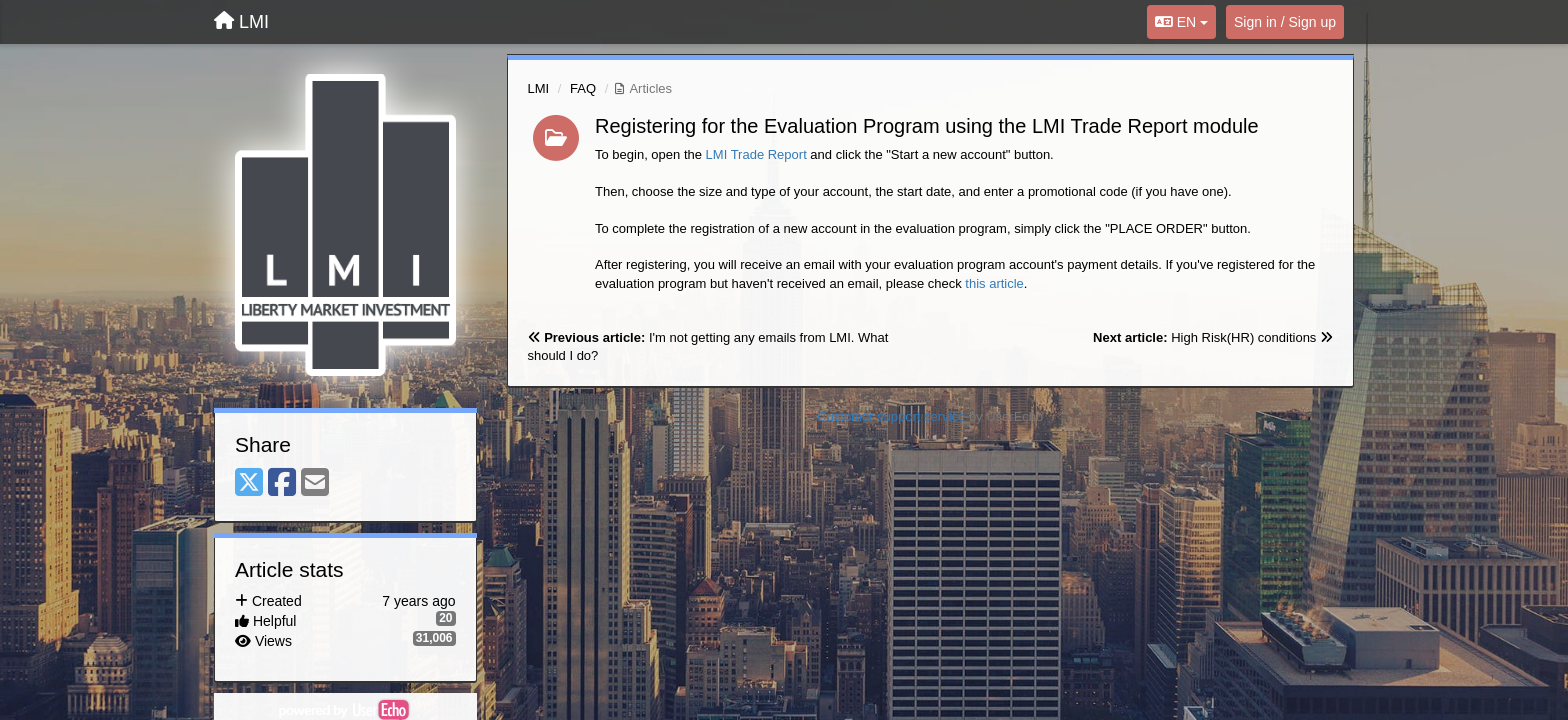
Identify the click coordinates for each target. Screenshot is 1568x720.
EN (1181, 22)
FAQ (583, 88)
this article (994, 283)
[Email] (315, 483)
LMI (539, 88)
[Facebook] (282, 483)
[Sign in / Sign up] (1285, 22)
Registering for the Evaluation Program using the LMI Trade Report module (927, 126)
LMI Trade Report (756, 154)
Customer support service (891, 416)
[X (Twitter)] (249, 483)
